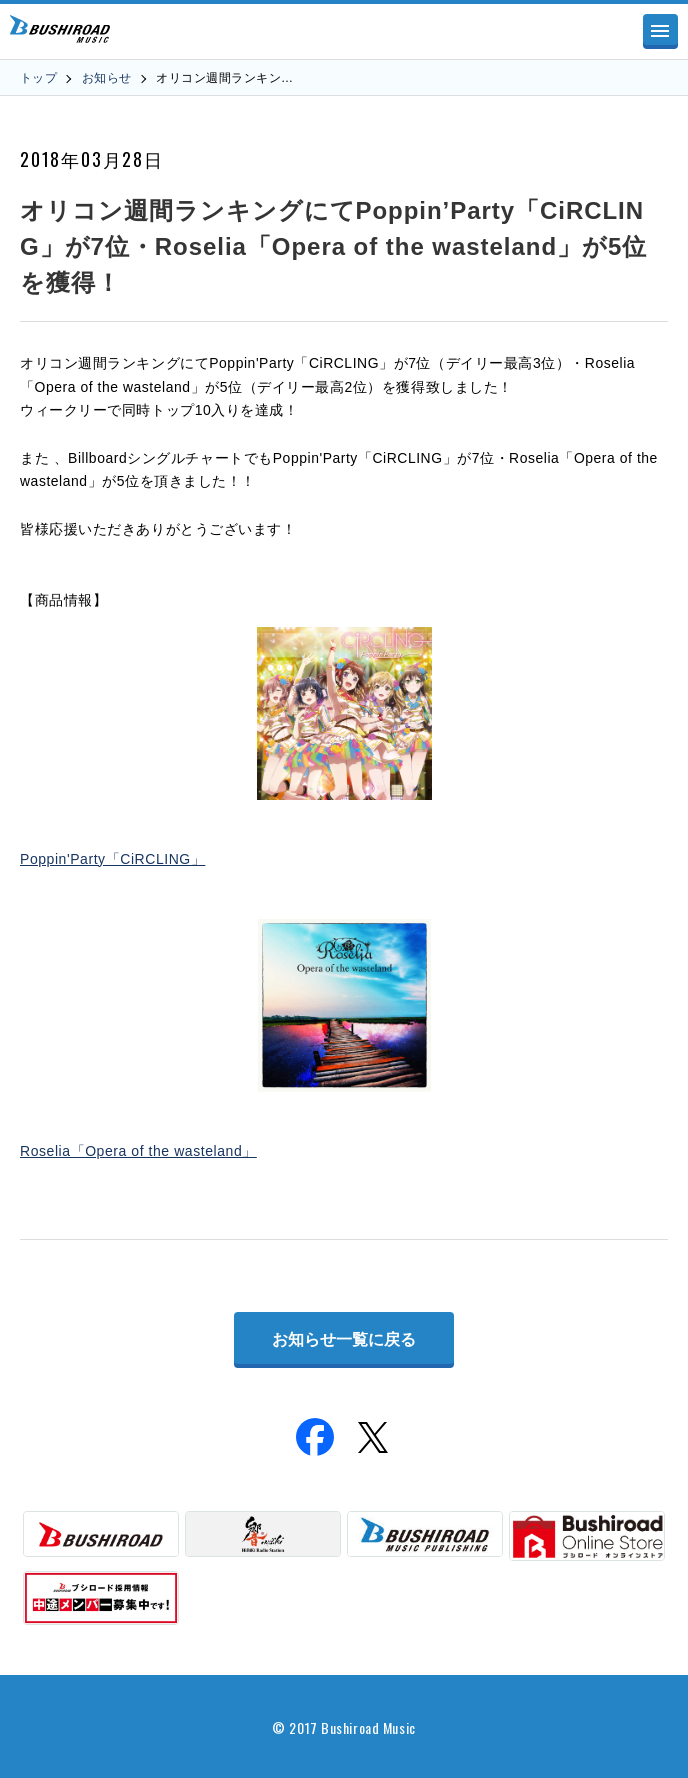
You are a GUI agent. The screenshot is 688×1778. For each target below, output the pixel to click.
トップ (38, 78)
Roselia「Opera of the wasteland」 (138, 1151)
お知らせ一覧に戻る (344, 1339)
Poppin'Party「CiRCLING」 (112, 859)
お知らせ (107, 78)
